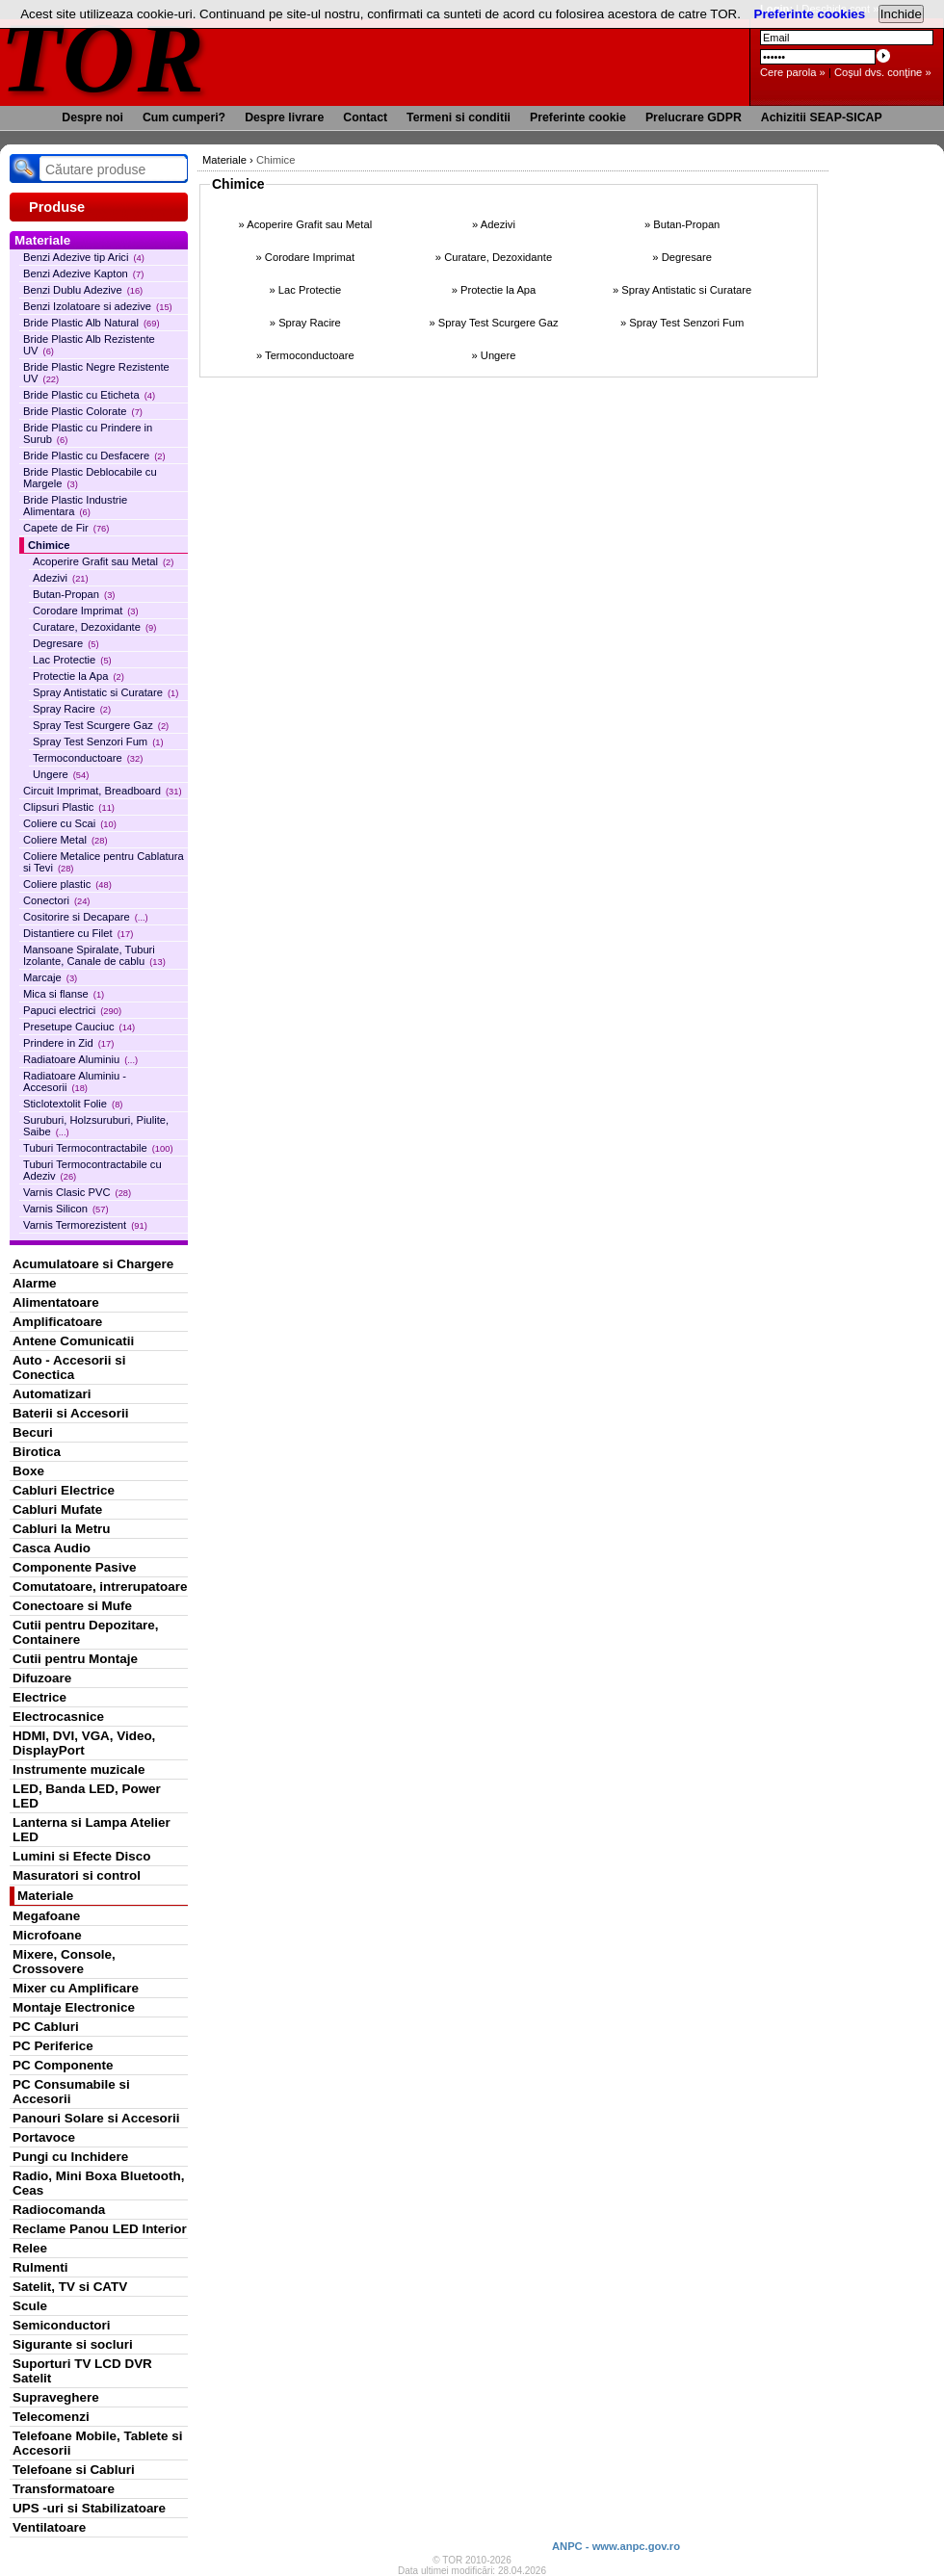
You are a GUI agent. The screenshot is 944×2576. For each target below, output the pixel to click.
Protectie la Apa (78, 676)
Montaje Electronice (74, 2007)
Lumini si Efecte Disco (81, 1856)
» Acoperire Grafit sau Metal (305, 224)
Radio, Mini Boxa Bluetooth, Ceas (98, 2183)
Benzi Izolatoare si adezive (97, 306)
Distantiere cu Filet (78, 933)
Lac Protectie (72, 659)
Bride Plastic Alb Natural (91, 322)
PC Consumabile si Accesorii (71, 2091)
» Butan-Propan (682, 224)
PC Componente (63, 2065)
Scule (30, 2306)
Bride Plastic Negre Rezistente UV (96, 372)
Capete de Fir (66, 527)
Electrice (39, 1697)
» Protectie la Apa (494, 290)
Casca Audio (52, 1548)
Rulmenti (40, 2267)
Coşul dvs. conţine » (882, 72)
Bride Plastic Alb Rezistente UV (89, 344)
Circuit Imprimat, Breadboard (102, 790)
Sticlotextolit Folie (72, 1103)
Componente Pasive (74, 1567)
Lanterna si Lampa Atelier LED (91, 1829)
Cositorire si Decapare (85, 917)
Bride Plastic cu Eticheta (89, 395)
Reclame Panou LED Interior (100, 2229)
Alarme (35, 1283)
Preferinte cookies (810, 14)
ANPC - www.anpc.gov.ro (616, 2546)
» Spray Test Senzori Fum (682, 322)
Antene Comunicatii (73, 1341)
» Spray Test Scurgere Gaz (493, 322)
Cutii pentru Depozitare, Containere (86, 1632)
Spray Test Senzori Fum (98, 741)
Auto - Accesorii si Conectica (69, 1367)
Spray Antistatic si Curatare (105, 692)
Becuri (33, 1432)
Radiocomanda (59, 2209)
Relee (30, 2248)
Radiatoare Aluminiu (80, 1059)
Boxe (28, 1471)
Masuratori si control (77, 1875)
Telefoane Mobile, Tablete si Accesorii (97, 2443)
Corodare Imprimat (86, 610)
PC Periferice (53, 2046)
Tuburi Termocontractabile (98, 1148)
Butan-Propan (74, 594)
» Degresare (682, 257)
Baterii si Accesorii (71, 1413)
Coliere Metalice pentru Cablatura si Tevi (103, 861)
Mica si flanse (63, 994)
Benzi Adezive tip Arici (83, 257)
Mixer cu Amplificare (76, 1988)
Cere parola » (793, 72)
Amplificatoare (57, 1321)
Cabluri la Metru (62, 1529)
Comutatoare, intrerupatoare (100, 1586)
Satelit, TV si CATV (70, 2286)
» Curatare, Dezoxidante (493, 257)
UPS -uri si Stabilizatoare (89, 2508)
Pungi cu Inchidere (70, 2156)
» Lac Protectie (306, 290)
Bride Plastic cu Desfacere (94, 455)
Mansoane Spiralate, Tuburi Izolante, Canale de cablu (94, 955)
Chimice (49, 545)
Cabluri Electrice (64, 1490)
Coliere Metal (65, 840)
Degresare (66, 643)
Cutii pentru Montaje (75, 1659)
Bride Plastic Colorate (83, 411)
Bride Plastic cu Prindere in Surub (87, 433)
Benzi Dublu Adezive (83, 290)
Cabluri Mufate (57, 1509)
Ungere (61, 774)
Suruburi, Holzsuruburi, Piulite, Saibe (96, 1125)
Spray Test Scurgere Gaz (101, 725)
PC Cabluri (46, 2026)
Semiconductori (62, 2325)
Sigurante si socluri (73, 2344)
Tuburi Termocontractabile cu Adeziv (92, 1170)
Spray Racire (72, 709)
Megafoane (46, 1916)
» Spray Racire (305, 322)
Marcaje (50, 977)
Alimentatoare (56, 1302)
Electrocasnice (58, 1716)
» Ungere (493, 355)
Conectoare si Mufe (72, 1606)
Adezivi (61, 578)
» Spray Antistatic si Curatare (682, 290)
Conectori (56, 900)
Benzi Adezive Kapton (83, 273)
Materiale (45, 1895)
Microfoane (47, 1935)
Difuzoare (42, 1678)
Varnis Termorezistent (85, 1225)
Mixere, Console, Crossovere (64, 1961)
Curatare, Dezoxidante (94, 627)
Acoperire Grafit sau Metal (103, 561)
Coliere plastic (67, 884)
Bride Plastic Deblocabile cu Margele (90, 477)
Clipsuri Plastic (69, 807)
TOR (103, 57)
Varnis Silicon (66, 1208)
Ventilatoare (49, 2527)
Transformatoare (64, 2489)
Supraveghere (56, 2397)
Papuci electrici (72, 1010)
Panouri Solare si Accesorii (96, 2118)
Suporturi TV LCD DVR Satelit (82, 2370)
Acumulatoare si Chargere (93, 1264)
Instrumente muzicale (78, 1769)
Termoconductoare (88, 758)
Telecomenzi (51, 2416)
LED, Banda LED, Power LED (87, 1796)
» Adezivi (493, 224)
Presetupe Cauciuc (79, 1026)
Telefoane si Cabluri (74, 2469)
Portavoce (44, 2137)
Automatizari (52, 1394)
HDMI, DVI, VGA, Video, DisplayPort (84, 1743)
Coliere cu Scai (70, 823)
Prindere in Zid (68, 1043)
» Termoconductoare (305, 355)
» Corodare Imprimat (305, 257)
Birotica (37, 1451)
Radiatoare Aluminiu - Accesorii (74, 1081)
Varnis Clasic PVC (77, 1192)
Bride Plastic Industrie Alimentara (75, 505)
